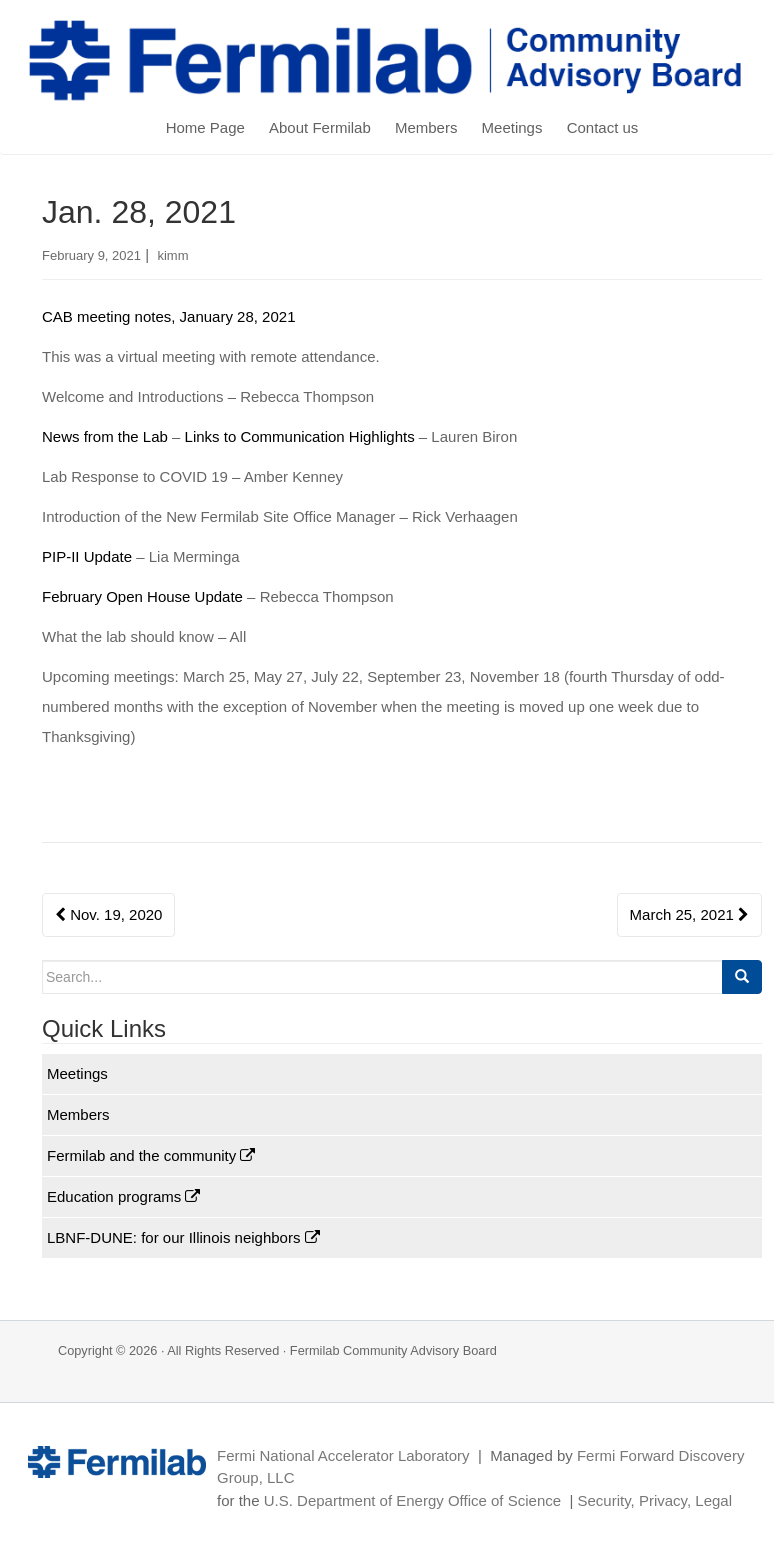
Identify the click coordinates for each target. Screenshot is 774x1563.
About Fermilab (320, 127)
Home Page (205, 127)
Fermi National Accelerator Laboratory (343, 1455)
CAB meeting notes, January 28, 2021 (169, 316)
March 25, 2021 (689, 914)
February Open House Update (142, 596)
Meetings (512, 127)
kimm (172, 255)
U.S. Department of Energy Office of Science (412, 1500)
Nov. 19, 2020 (108, 914)
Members (426, 127)
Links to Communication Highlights (300, 436)
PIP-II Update (87, 556)
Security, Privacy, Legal (654, 1500)
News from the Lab (105, 436)
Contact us (603, 127)
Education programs (123, 1196)
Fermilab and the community (151, 1155)
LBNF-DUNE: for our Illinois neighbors (183, 1237)
